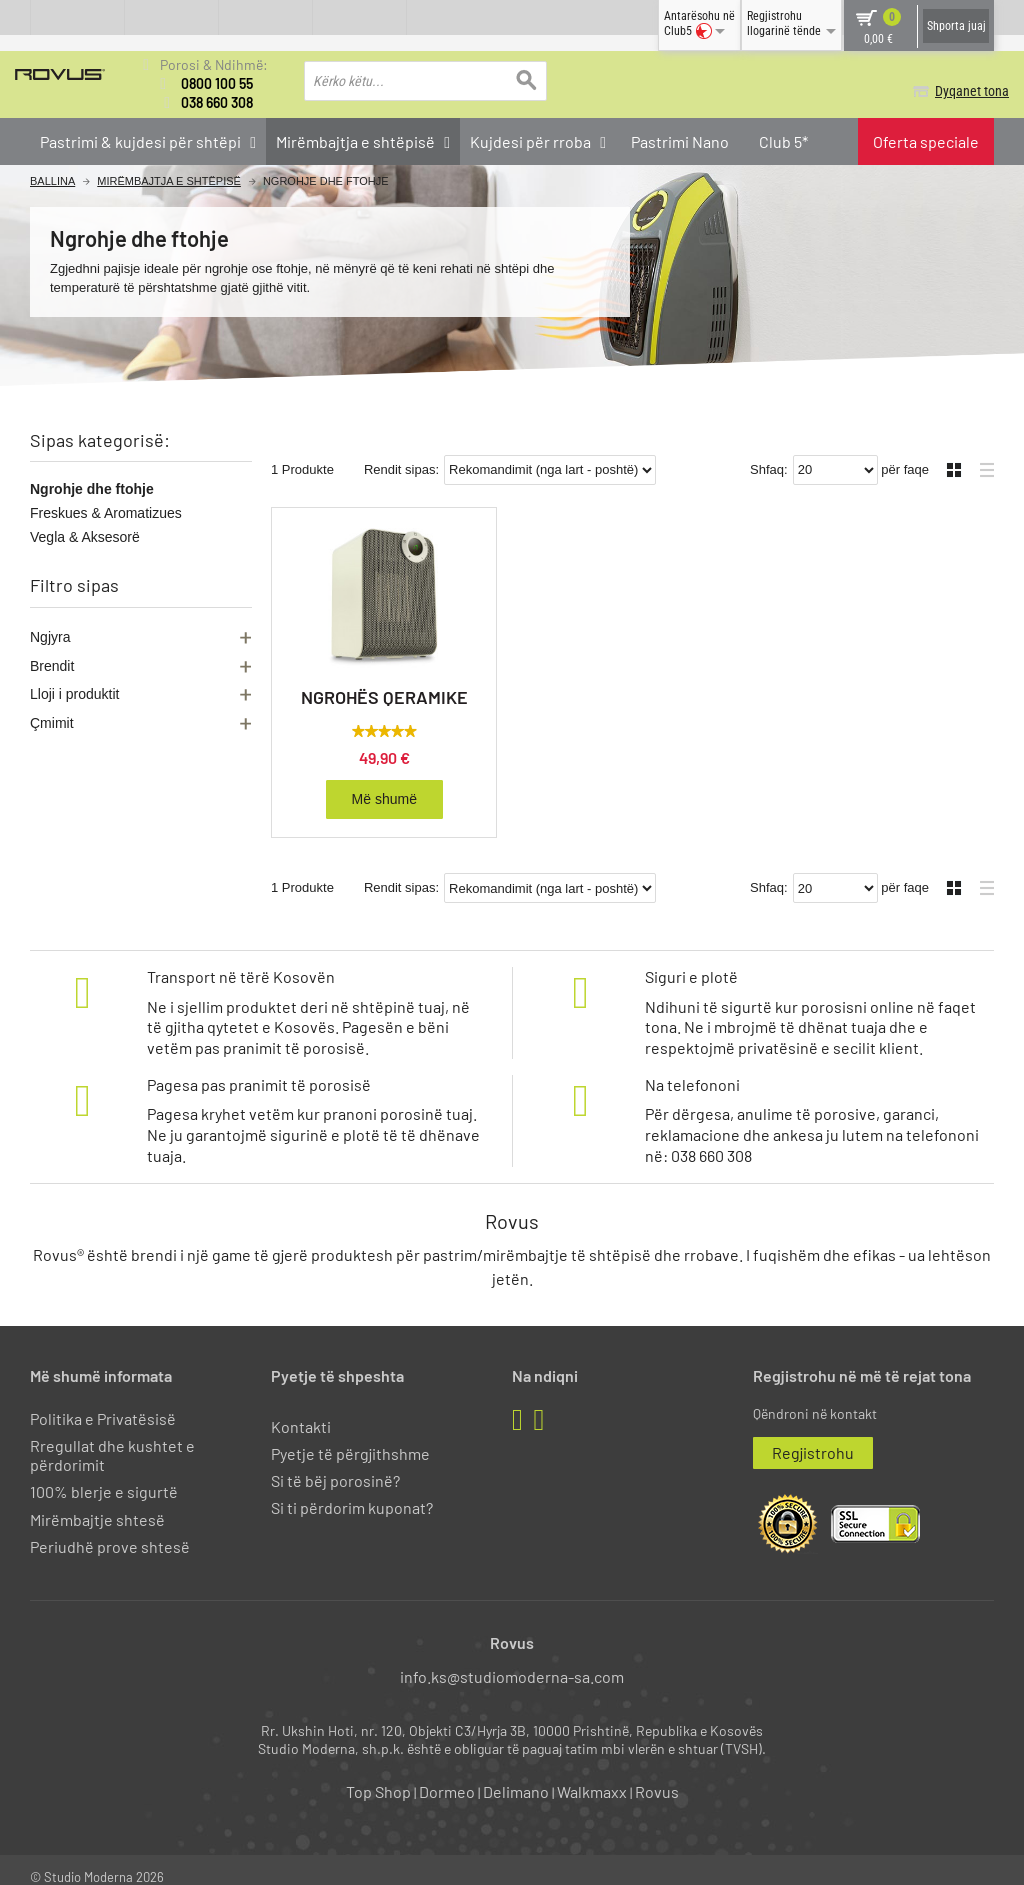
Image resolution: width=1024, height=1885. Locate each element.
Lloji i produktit (75, 694)
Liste (981, 451)
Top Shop (378, 1775)
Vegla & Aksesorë (85, 537)
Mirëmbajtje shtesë (97, 1503)
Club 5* (783, 141)
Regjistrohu (813, 1436)
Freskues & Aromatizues (106, 513)
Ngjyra (50, 637)
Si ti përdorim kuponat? (352, 1491)
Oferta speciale (926, 141)
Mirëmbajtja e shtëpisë (169, 181)
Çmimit (52, 723)
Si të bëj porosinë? (335, 1464)
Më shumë (384, 783)
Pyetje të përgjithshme (350, 1437)
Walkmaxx (592, 1775)
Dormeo (447, 1775)
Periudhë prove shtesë (110, 1530)
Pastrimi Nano (680, 141)
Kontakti (301, 1410)
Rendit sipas (400, 453)
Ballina (52, 181)
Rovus (657, 1775)
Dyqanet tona (957, 91)
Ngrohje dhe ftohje (92, 489)
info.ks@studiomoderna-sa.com (512, 1660)
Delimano (516, 1775)
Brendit (52, 666)
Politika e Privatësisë (103, 1402)
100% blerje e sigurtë (104, 1475)
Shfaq (767, 453)
